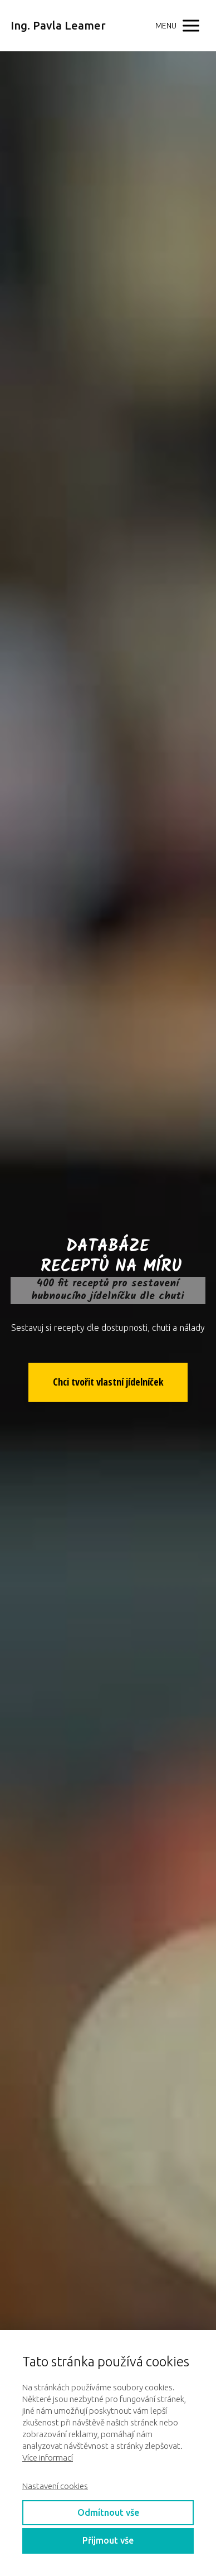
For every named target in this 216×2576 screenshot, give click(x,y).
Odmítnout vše (108, 2512)
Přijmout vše (108, 2540)
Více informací (47, 2457)
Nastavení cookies (55, 2486)
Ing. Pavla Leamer (58, 25)
